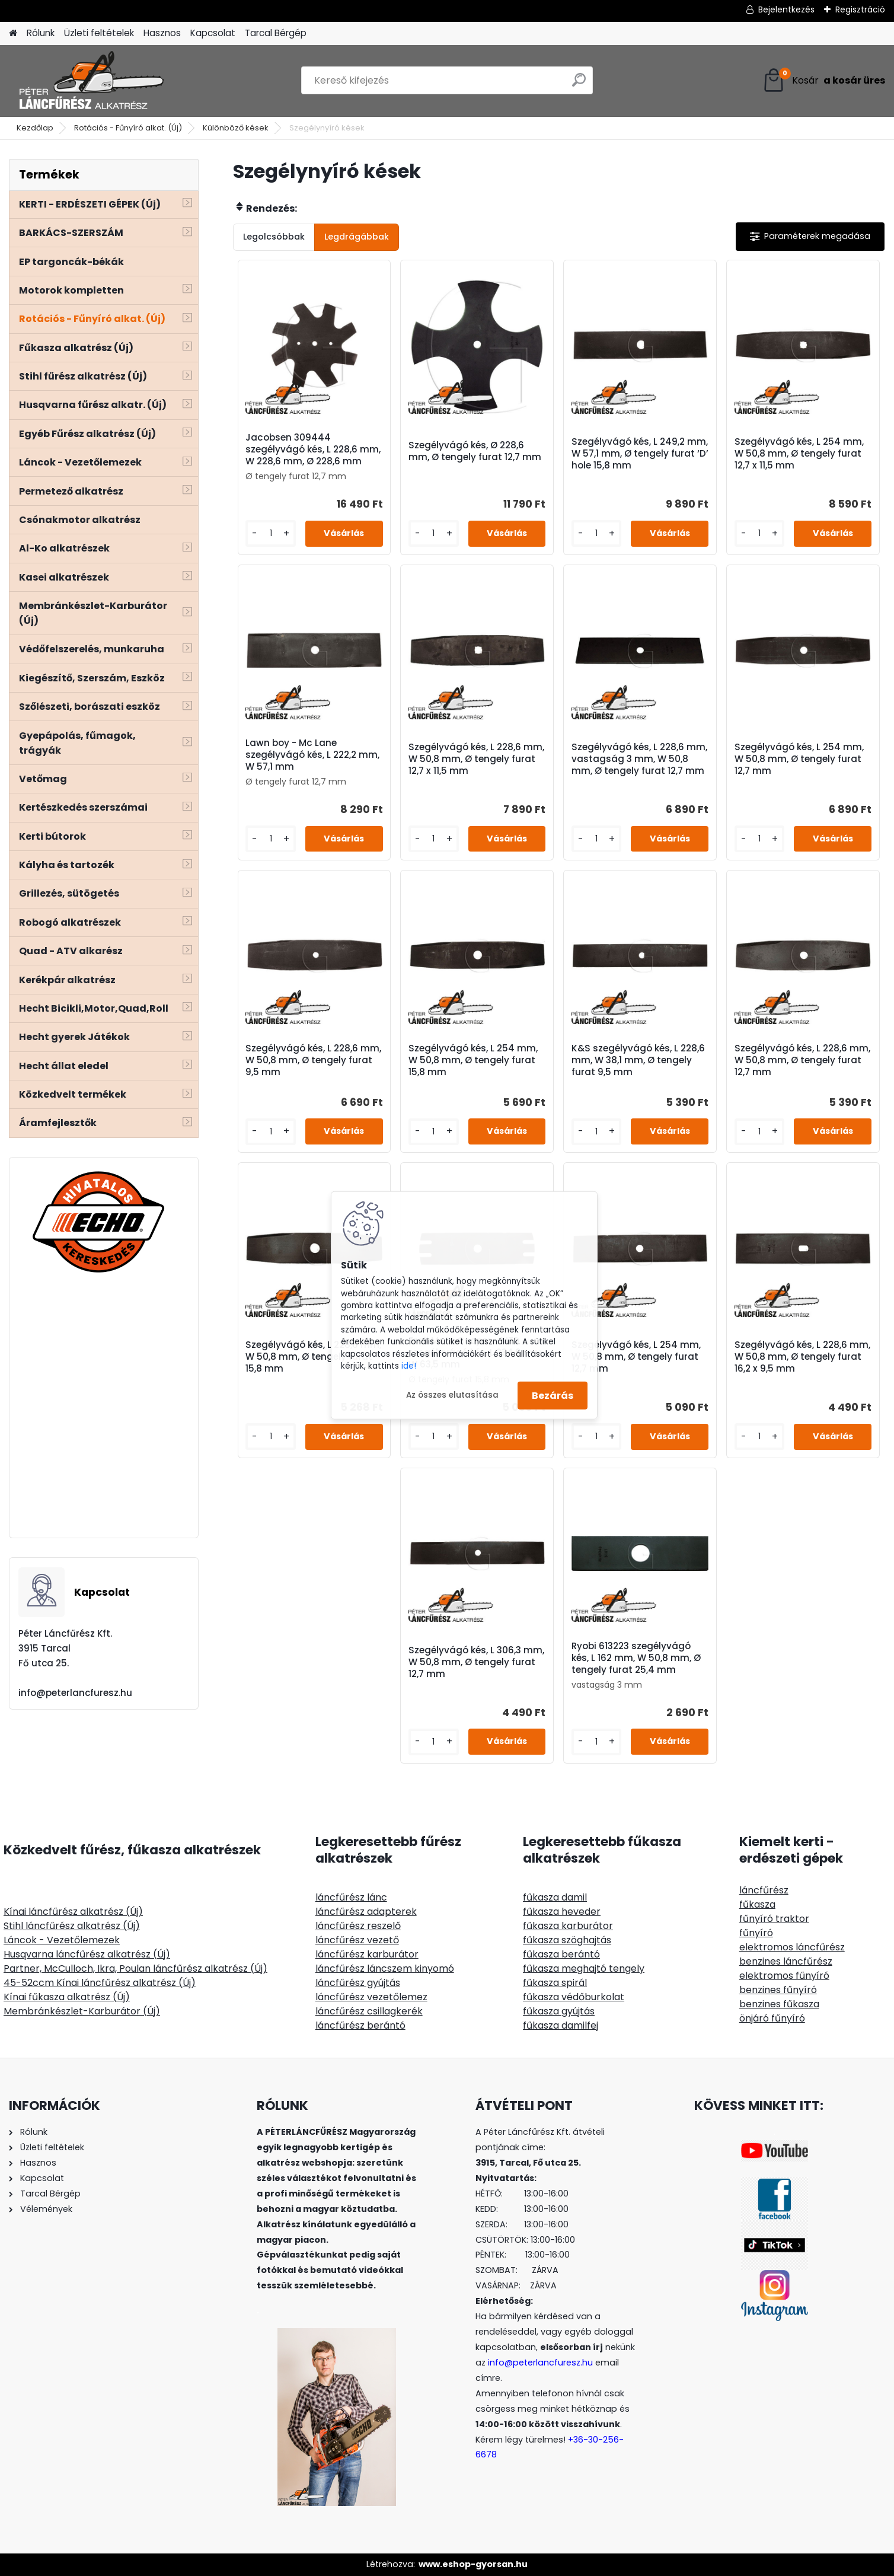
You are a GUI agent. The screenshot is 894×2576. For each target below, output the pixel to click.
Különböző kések (236, 127)
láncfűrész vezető (357, 1940)
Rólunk (41, 33)
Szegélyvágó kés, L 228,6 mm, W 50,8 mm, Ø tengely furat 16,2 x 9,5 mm (802, 1357)
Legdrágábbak (356, 237)
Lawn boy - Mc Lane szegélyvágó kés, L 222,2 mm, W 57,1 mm (312, 755)
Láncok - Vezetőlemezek (62, 1940)
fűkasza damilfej (560, 2025)
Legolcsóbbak (274, 237)
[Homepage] (13, 33)
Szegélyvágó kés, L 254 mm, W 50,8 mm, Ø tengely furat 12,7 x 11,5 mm (799, 453)
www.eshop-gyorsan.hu (473, 2564)
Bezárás (552, 1395)
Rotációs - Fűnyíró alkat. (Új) (128, 127)
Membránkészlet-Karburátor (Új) (82, 2011)
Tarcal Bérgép (275, 33)
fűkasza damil (555, 1897)
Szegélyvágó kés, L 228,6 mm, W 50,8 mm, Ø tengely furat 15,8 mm (313, 1357)
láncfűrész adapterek (366, 1911)
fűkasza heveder (562, 1911)
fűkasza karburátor (568, 1926)
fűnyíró (756, 1933)
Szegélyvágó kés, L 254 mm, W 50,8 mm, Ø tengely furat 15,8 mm (473, 1060)
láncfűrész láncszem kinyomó (384, 1968)
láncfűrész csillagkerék (369, 2011)
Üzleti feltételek (99, 33)
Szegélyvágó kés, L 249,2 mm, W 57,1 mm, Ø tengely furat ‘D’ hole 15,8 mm (639, 453)
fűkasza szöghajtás (567, 1940)
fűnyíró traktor (774, 1918)
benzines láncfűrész (785, 1961)
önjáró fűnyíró (772, 2018)
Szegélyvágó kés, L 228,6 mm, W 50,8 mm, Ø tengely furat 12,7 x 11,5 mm (476, 759)
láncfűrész (763, 1890)
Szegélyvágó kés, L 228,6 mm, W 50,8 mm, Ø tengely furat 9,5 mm (313, 1060)
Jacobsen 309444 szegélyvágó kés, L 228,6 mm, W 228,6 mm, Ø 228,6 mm (313, 449)
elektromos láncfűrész (792, 1947)
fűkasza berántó (561, 1954)
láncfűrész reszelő (358, 1926)
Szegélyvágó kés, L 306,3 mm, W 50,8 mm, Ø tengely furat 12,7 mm (476, 1662)
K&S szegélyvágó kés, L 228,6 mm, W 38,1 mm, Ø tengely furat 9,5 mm (638, 1060)
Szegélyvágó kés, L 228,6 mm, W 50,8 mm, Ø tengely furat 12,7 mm (802, 1060)
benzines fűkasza (779, 2004)
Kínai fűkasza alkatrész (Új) (67, 1997)
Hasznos (162, 33)
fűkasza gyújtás (559, 2011)
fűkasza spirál (555, 1983)
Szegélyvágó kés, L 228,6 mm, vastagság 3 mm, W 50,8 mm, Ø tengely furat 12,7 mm (639, 759)
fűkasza (757, 1904)
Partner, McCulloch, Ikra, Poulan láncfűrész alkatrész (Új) (135, 1968)
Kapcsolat (212, 33)
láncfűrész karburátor (367, 1954)
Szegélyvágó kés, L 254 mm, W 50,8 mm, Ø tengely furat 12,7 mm (799, 759)
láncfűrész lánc (351, 1897)
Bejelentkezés (786, 9)
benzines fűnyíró (778, 1990)
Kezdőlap (35, 127)
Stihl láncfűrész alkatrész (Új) (72, 1926)
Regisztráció (860, 9)
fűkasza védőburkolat (573, 1997)
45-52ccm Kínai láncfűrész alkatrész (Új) (100, 1983)
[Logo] (90, 80)
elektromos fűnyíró (784, 1975)
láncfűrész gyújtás (357, 1983)
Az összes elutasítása (452, 1395)
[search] (579, 84)
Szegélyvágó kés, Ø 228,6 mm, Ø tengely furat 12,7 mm (474, 451)
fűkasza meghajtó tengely (583, 1968)
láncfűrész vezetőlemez (371, 1997)
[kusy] (270, 533)
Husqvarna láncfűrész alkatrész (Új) (87, 1954)
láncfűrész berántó (360, 2025)
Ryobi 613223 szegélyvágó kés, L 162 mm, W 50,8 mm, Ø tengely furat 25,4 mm (636, 1658)
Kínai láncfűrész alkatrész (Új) (73, 1911)
